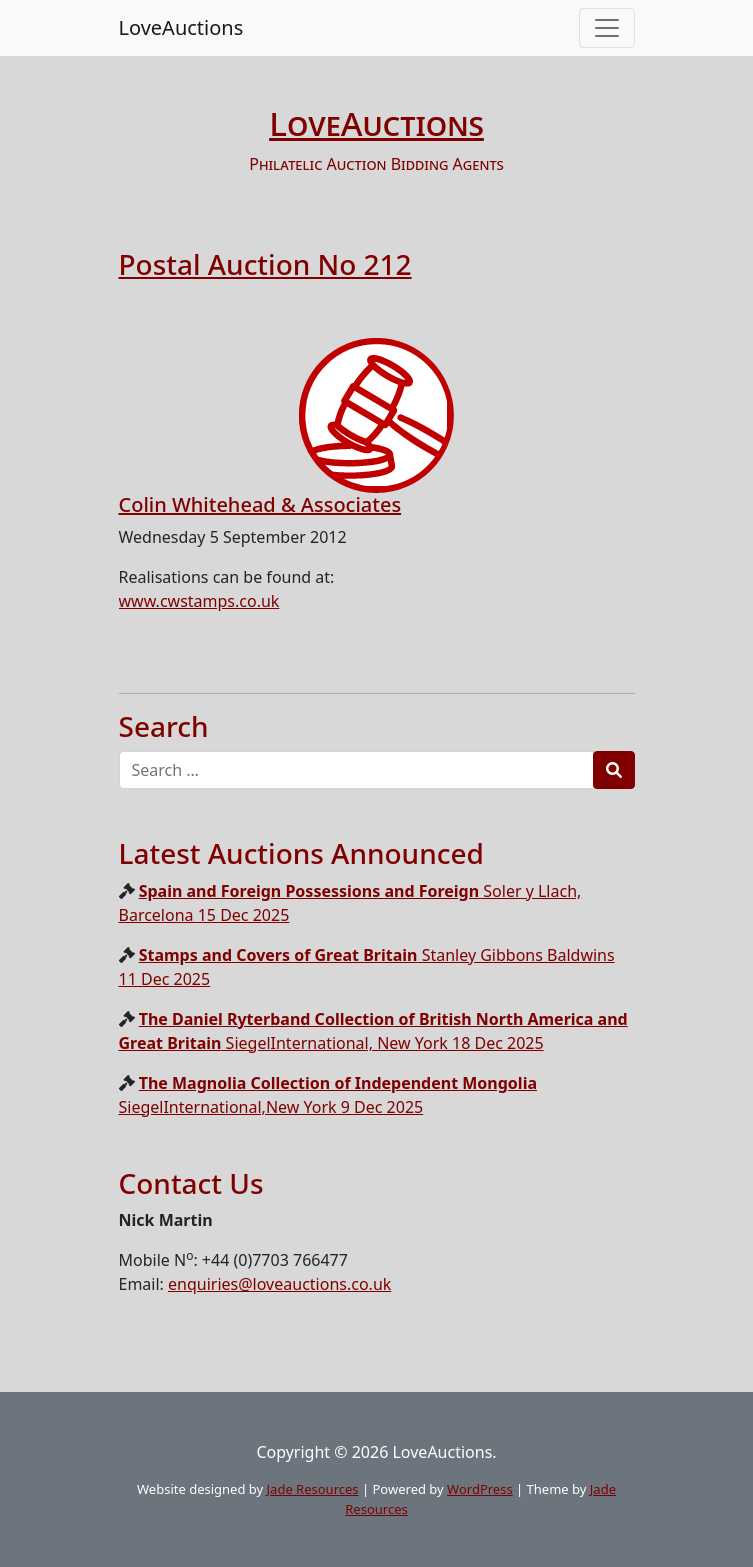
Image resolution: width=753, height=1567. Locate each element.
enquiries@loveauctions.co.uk (279, 1284)
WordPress (480, 1489)
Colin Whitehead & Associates (260, 504)
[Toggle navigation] (607, 28)
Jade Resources (313, 1489)
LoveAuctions (181, 27)
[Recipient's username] (356, 770)
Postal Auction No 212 (265, 264)
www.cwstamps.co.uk (199, 601)
